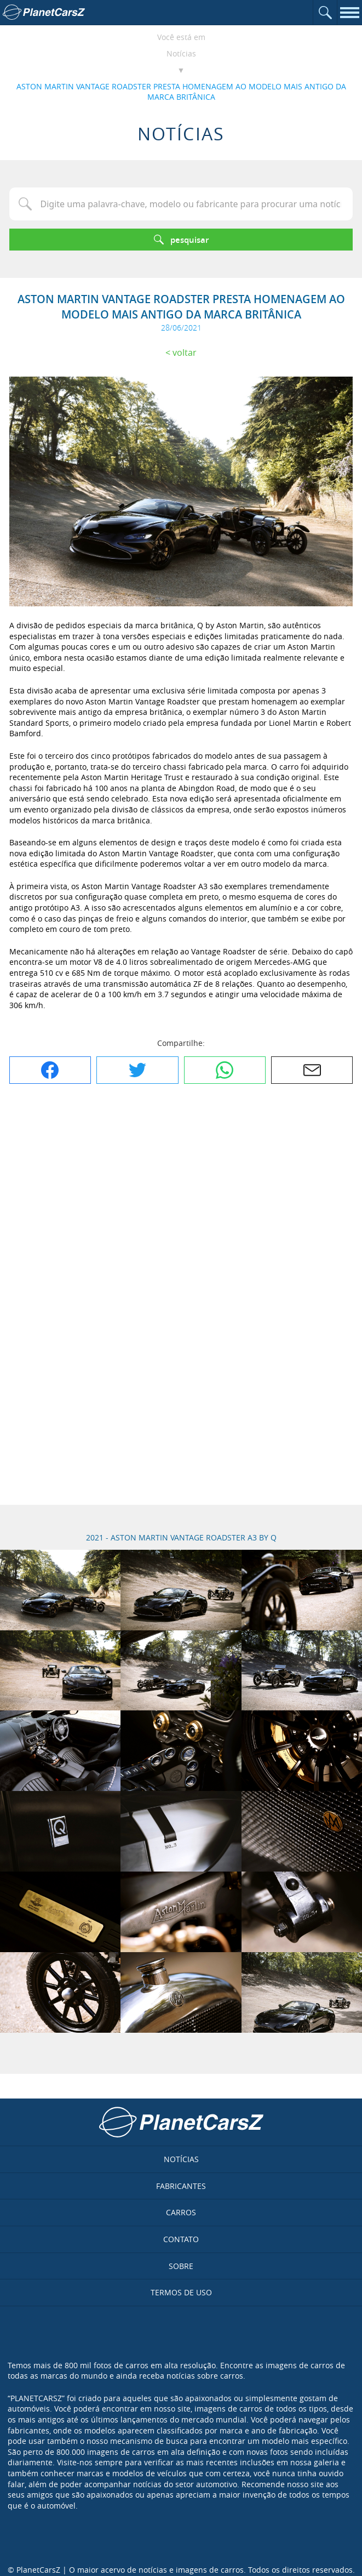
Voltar (185, 352)
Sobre (181, 2266)
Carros (181, 2212)
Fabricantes (181, 2186)
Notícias (181, 53)
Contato (181, 2239)
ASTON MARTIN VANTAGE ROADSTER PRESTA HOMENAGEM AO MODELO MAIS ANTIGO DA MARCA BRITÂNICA (181, 92)
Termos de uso (181, 2292)
